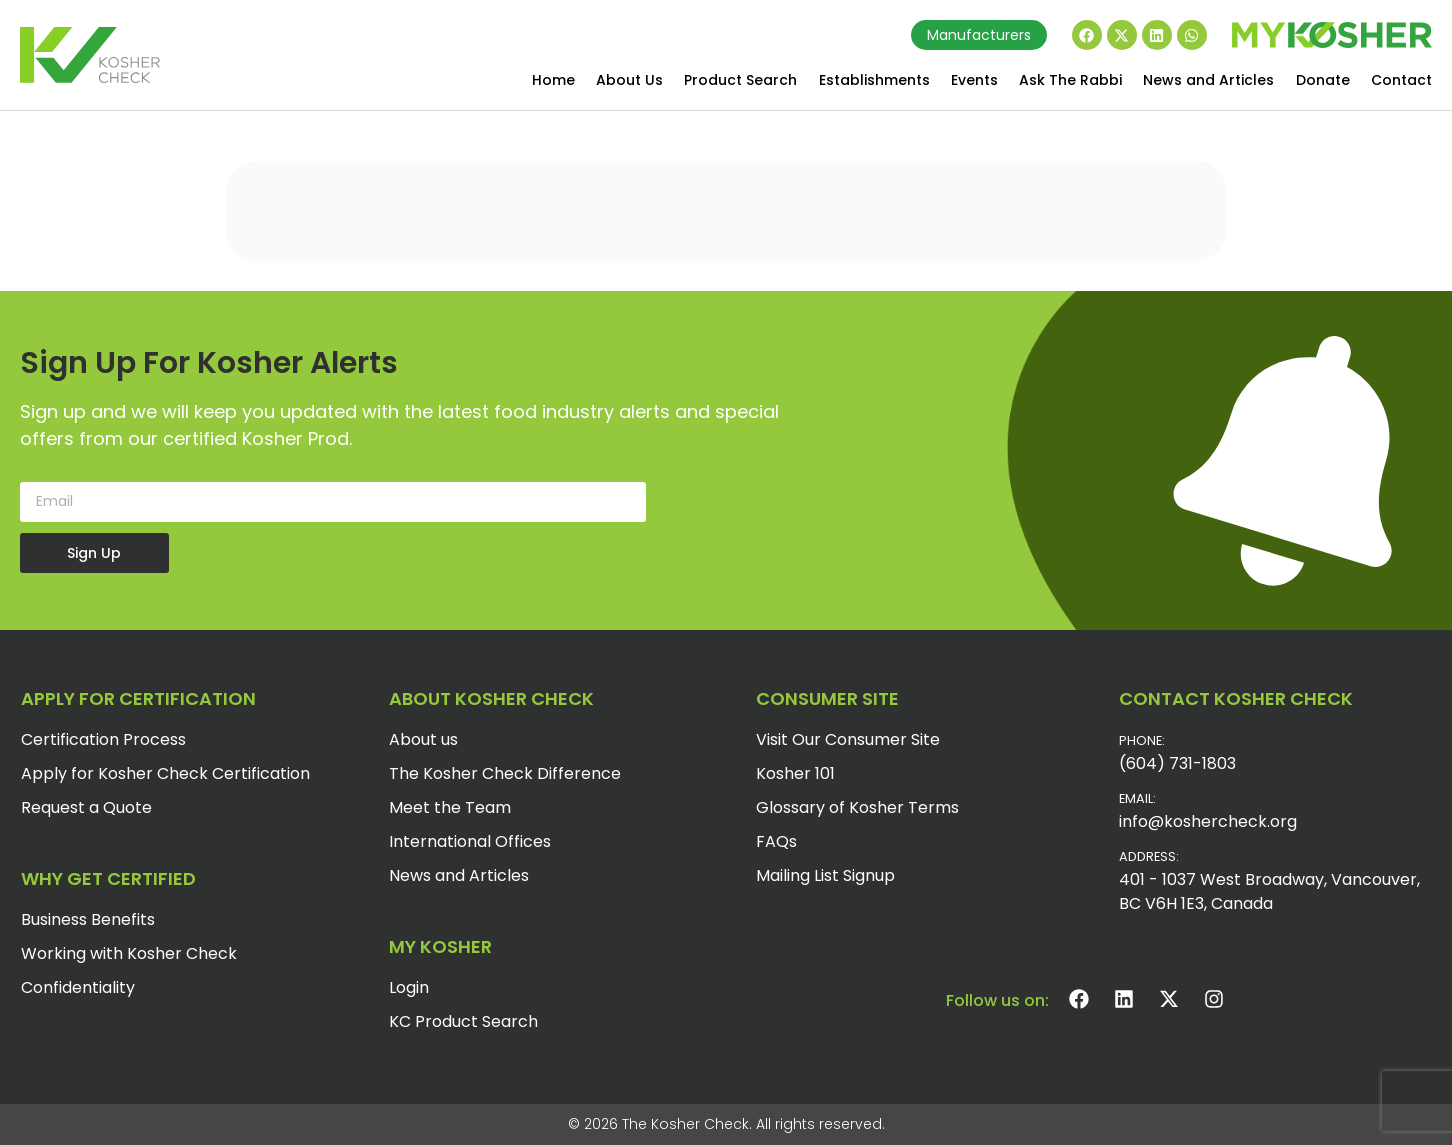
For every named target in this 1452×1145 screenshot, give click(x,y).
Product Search (740, 80)
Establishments (874, 80)
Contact (1401, 80)
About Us (629, 80)
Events (974, 80)
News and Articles (1208, 80)
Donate (1323, 80)
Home (553, 80)
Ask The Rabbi (1070, 80)
